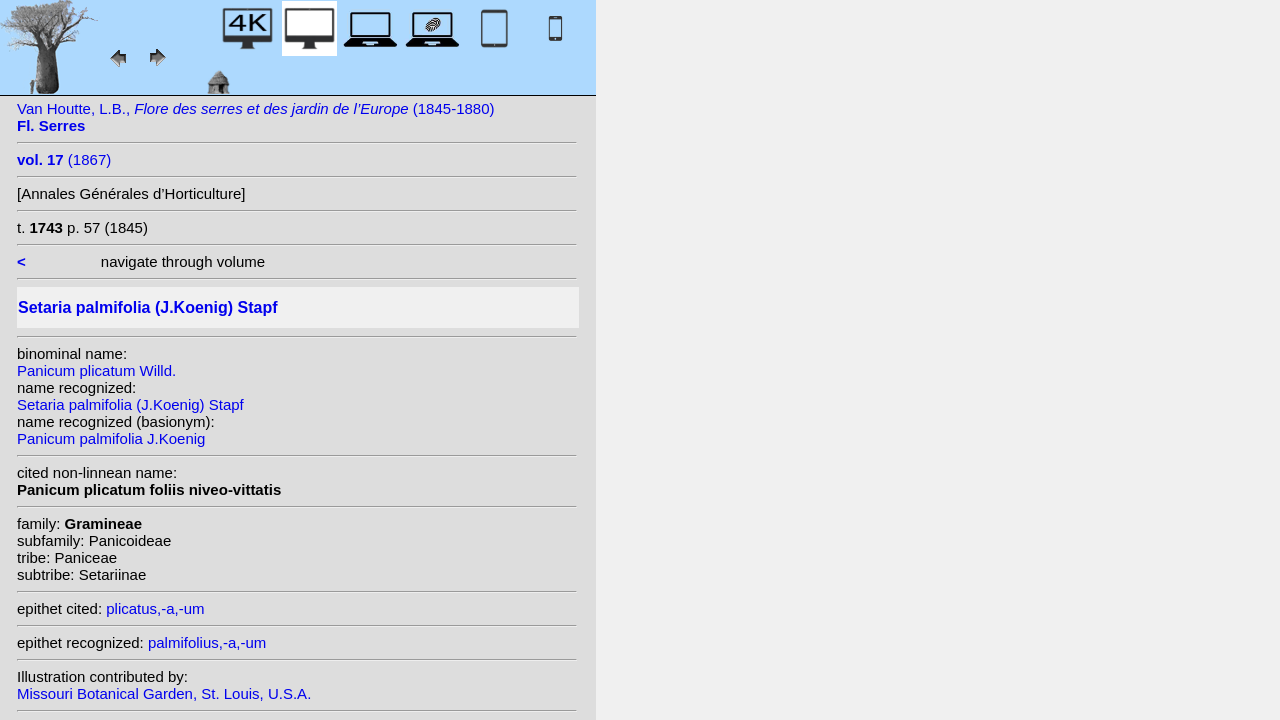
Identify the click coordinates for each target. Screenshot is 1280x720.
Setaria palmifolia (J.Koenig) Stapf (130, 404)
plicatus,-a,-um (155, 608)
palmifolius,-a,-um (207, 642)
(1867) (64, 159)
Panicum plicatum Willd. (96, 370)
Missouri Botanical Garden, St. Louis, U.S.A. (164, 693)
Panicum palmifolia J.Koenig (111, 438)
